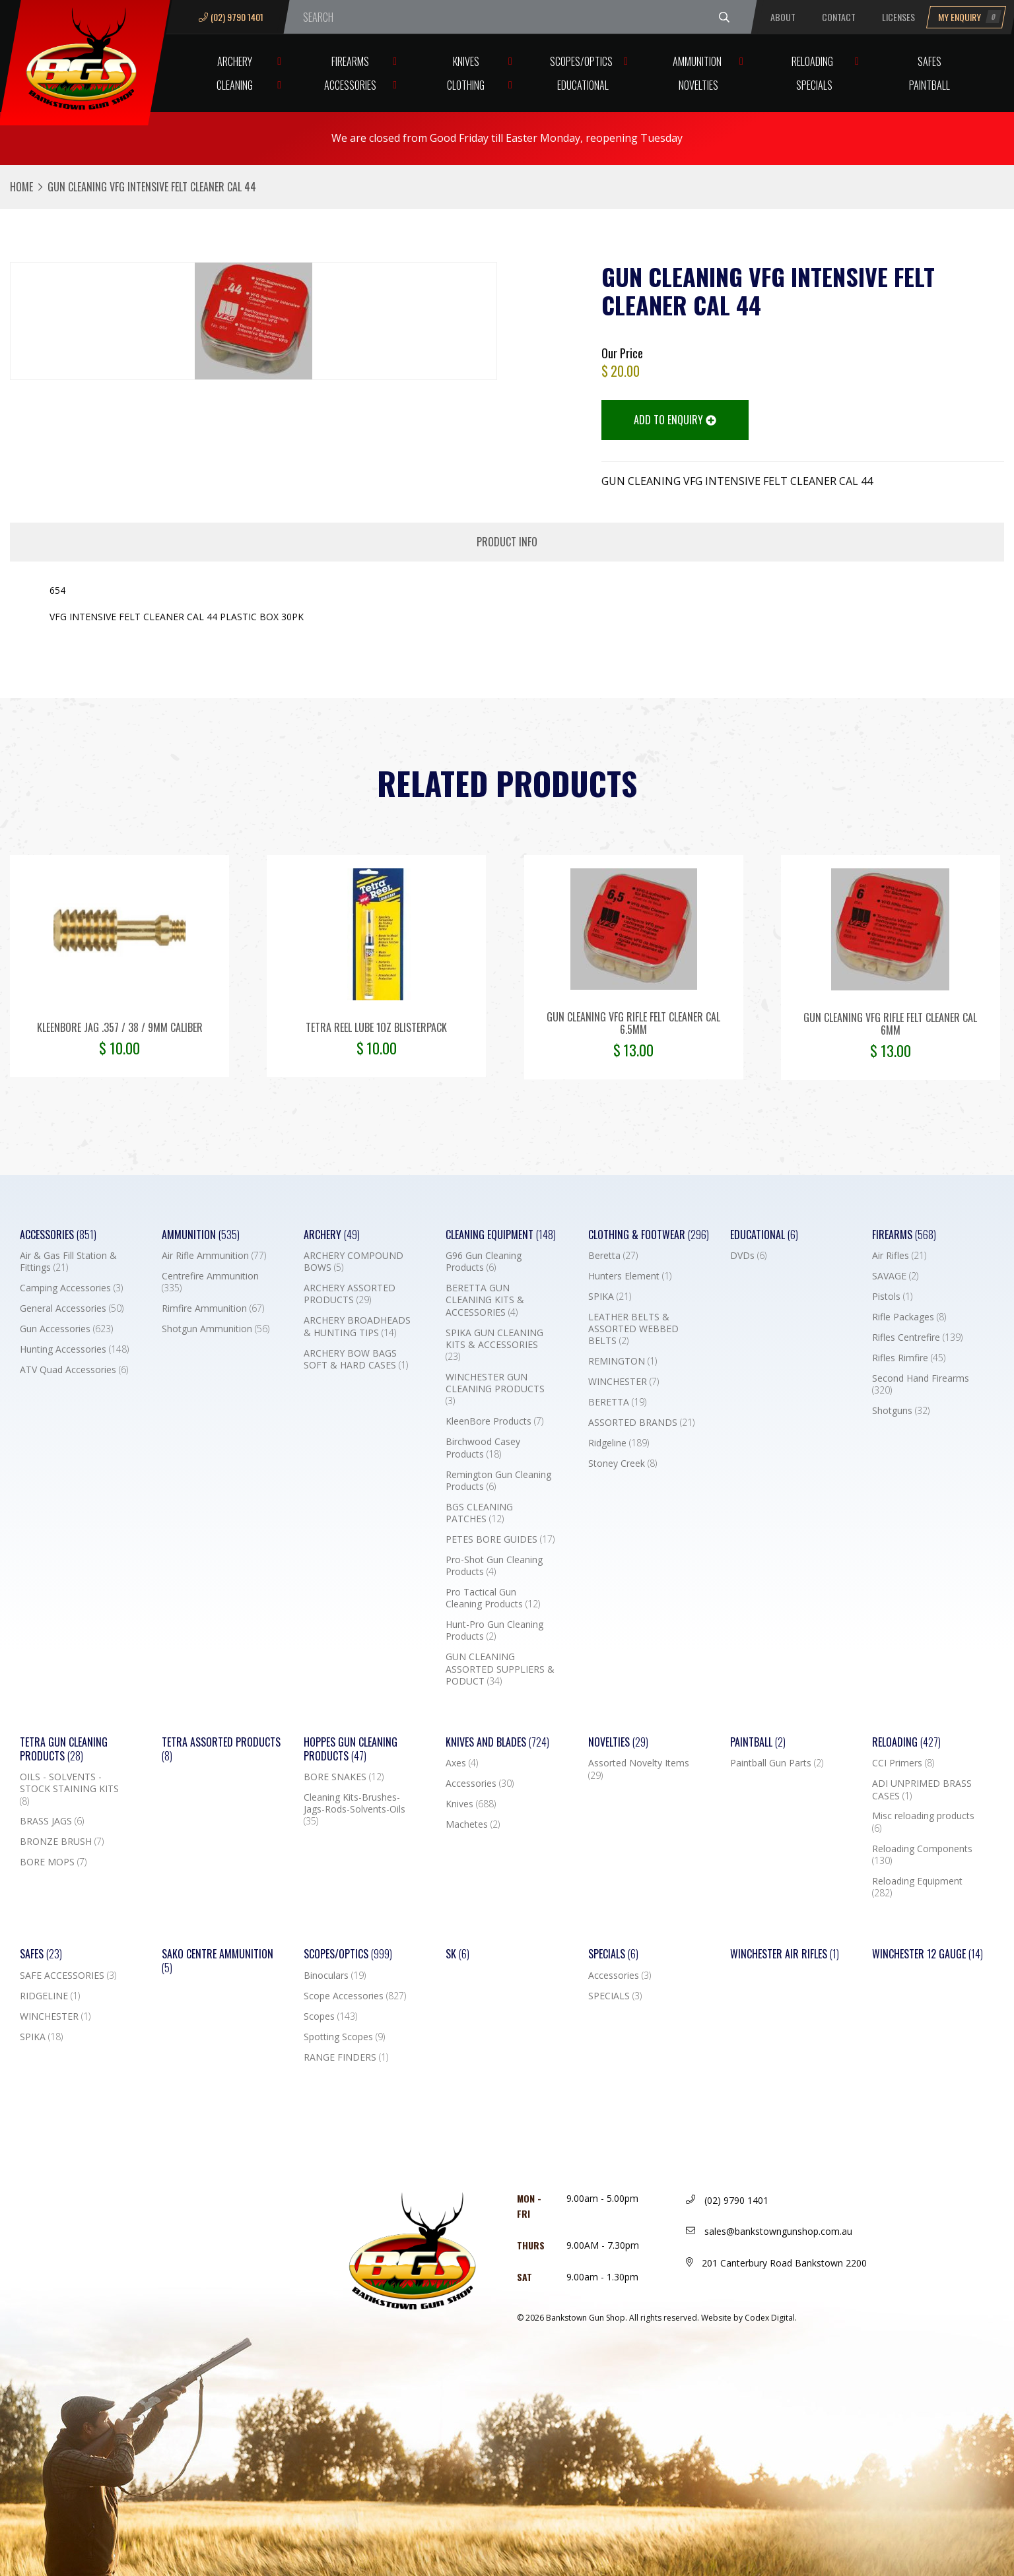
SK (457, 1954)
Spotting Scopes (344, 2037)
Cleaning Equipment (501, 1235)
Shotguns (901, 1411)
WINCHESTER (623, 1382)
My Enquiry (969, 17)
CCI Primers (903, 1763)
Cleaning (235, 85)
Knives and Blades (497, 1742)
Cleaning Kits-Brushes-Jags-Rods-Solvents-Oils (354, 1809)
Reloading (812, 61)
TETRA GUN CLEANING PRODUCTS (64, 1749)
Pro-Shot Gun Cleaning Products (494, 1566)
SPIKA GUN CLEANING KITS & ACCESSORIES (494, 1345)
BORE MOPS (53, 1862)
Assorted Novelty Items (638, 1769)
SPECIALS (615, 1996)
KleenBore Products (494, 1421)
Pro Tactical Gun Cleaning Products (493, 1598)
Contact (839, 17)
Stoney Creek (622, 1463)
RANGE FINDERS (346, 2057)
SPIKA (609, 1297)
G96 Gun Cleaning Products (484, 1261)
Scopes (330, 2016)
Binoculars (335, 1975)
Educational (583, 85)
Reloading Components (922, 1855)
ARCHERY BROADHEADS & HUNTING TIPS (357, 1326)
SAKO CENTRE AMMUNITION (217, 1961)
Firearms (350, 61)
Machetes (473, 1824)
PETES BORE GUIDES (500, 1539)
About (782, 17)
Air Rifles (899, 1256)
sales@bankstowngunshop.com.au (769, 2231)
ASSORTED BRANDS (641, 1423)
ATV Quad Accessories (74, 1370)
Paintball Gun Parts (776, 1763)
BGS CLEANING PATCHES (479, 1513)
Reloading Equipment (917, 1887)
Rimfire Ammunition (213, 1308)
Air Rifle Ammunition (214, 1256)
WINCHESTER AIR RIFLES (784, 1954)
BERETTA (617, 1402)
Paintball (929, 85)
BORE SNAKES (344, 1777)
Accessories (350, 85)
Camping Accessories (71, 1288)
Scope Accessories (355, 1996)
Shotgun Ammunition (215, 1329)
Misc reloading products (923, 1822)
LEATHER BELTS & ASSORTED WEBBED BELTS (633, 1329)
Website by (749, 2317)
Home (21, 187)
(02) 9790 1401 (231, 17)
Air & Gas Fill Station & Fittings (68, 1261)
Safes (929, 61)
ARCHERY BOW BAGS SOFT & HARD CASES (356, 1359)
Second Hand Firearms (920, 1384)
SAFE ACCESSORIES (68, 1975)
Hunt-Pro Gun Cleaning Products (494, 1630)
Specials (814, 85)
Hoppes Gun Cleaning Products (350, 1749)
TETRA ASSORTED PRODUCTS (221, 1749)
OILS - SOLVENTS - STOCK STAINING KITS (69, 1789)
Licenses (898, 17)
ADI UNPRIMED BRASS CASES (922, 1789)
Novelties (698, 85)
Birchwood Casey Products (483, 1448)
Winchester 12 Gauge (927, 1954)
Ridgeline (618, 1443)
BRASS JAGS (52, 1821)
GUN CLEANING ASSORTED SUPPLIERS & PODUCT (500, 1669)
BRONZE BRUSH (62, 1842)
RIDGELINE (50, 1996)
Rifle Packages (909, 1317)
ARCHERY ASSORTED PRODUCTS (349, 1294)
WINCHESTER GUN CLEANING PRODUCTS (495, 1389)
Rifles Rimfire (908, 1358)
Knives (466, 61)
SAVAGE (895, 1276)
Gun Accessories (66, 1329)
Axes (462, 1763)
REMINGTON (622, 1361)
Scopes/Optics (581, 61)
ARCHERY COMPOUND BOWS (353, 1261)
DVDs (748, 1256)
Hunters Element (629, 1276)
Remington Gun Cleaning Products (498, 1481)
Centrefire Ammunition (210, 1282)
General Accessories (71, 1308)
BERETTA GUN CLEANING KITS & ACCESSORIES (485, 1300)
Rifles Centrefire (917, 1337)
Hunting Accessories (74, 1349)
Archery (234, 61)
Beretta (613, 1256)
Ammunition (697, 61)
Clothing (466, 85)
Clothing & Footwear (648, 1235)
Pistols (892, 1297)
